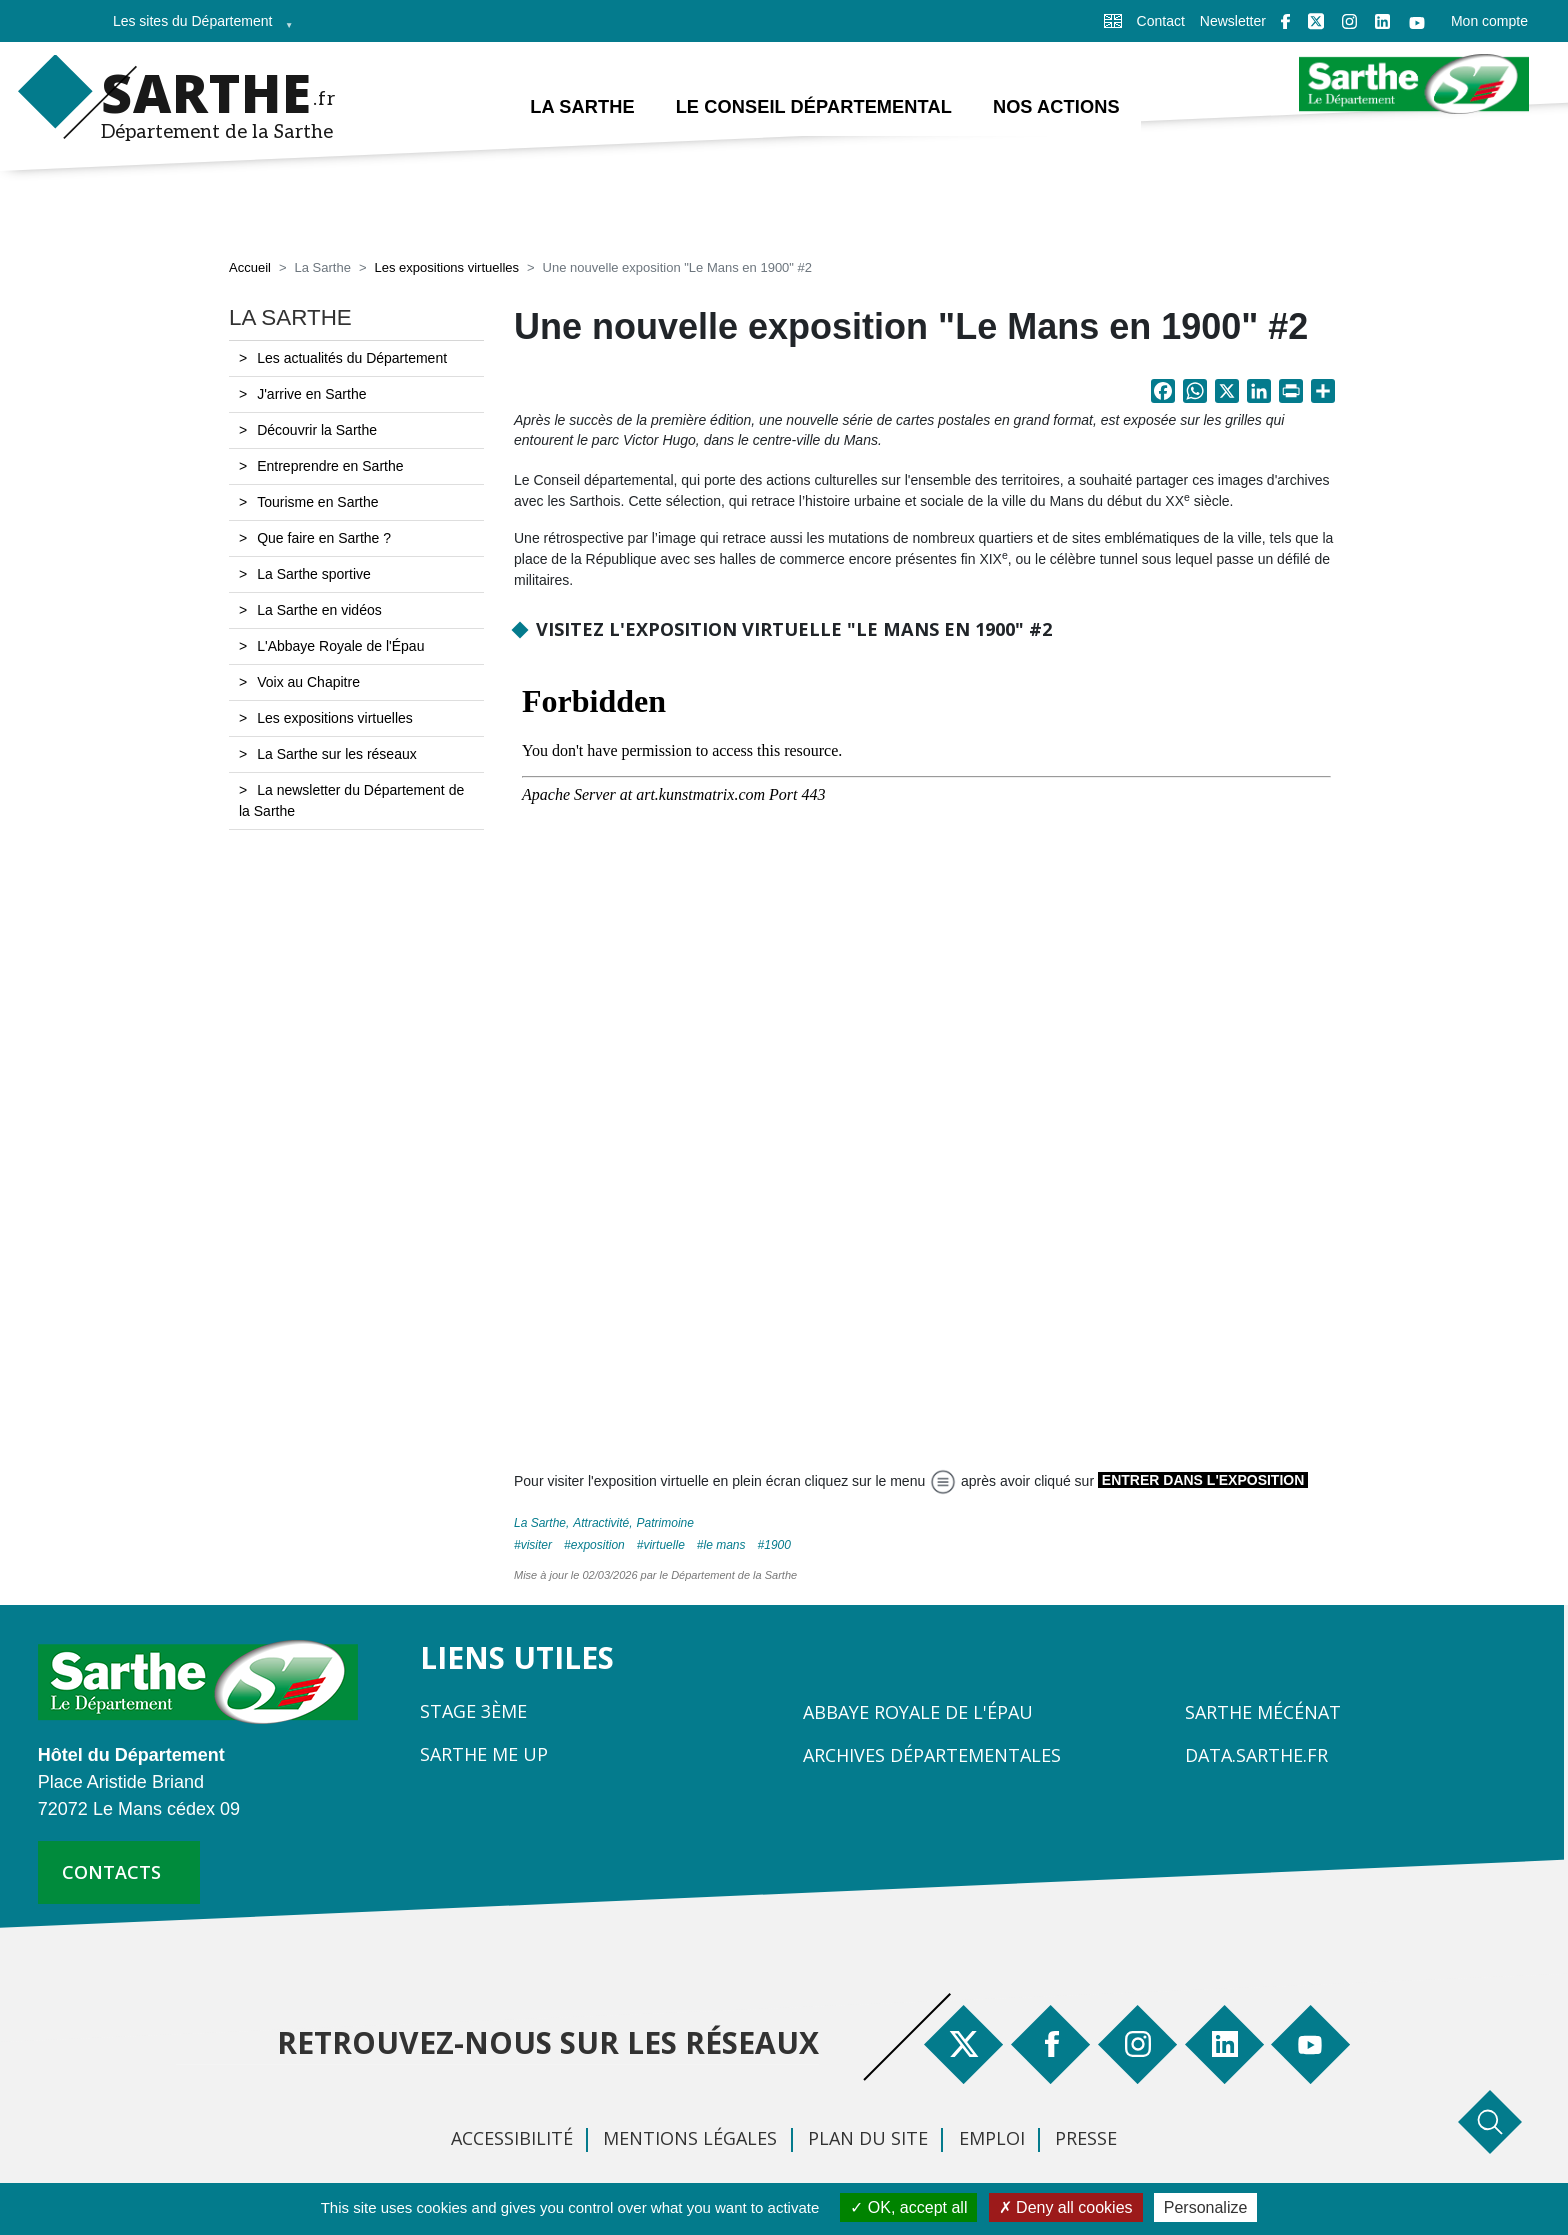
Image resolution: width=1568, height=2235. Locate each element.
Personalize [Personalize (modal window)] (1206, 2207)
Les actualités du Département (352, 358)
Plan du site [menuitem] (868, 2138)
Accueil (250, 267)
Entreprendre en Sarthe (330, 466)
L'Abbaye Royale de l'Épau (340, 646)
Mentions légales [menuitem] (690, 2138)
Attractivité (601, 1523)
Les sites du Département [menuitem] (197, 27)
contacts (111, 1872)
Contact (1161, 21)
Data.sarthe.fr (1256, 1755)
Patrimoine (665, 1523)
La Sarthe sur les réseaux (337, 754)
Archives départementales (932, 1755)
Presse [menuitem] (1086, 2138)
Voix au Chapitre (308, 682)
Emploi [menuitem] (992, 2138)
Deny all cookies (1066, 2207)
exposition (598, 1545)
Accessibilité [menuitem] (512, 2138)
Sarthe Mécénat (1263, 1712)
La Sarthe (540, 1523)
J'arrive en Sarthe (311, 394)
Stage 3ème (473, 1711)
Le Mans (725, 1545)
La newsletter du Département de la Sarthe (351, 800)
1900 (777, 1545)
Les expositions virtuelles (446, 267)
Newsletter (1233, 21)
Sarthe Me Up (484, 1754)
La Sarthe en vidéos (319, 610)
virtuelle (663, 1545)
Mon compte (1489, 21)
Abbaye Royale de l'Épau (918, 1712)
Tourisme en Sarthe (317, 502)
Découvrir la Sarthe (317, 430)
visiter (536, 1545)
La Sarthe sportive (314, 574)
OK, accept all (908, 2207)
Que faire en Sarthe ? (324, 538)
